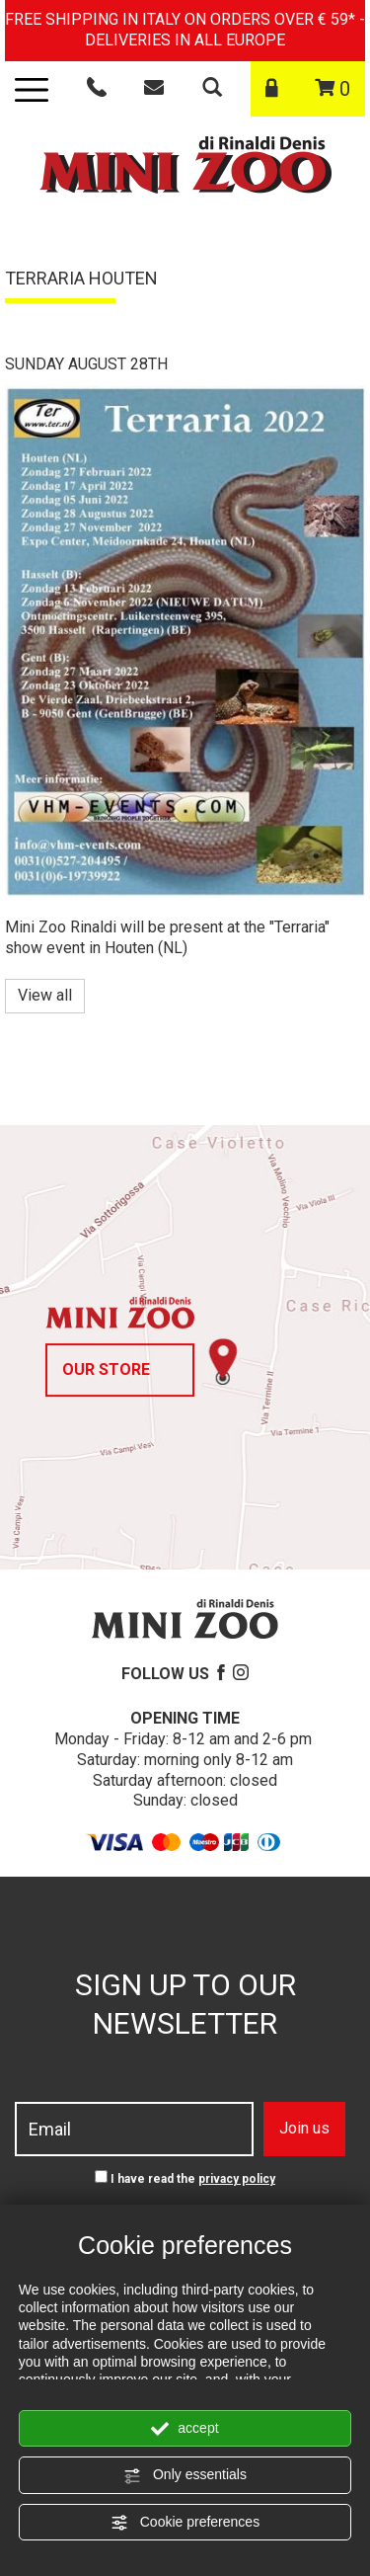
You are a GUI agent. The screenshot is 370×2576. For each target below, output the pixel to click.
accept (184, 2429)
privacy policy (236, 2179)
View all (45, 995)
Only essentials (185, 2475)
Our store (106, 1369)
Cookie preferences (185, 2523)
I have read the (193, 2179)
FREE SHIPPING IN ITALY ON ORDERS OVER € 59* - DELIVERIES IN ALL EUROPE (185, 29)
